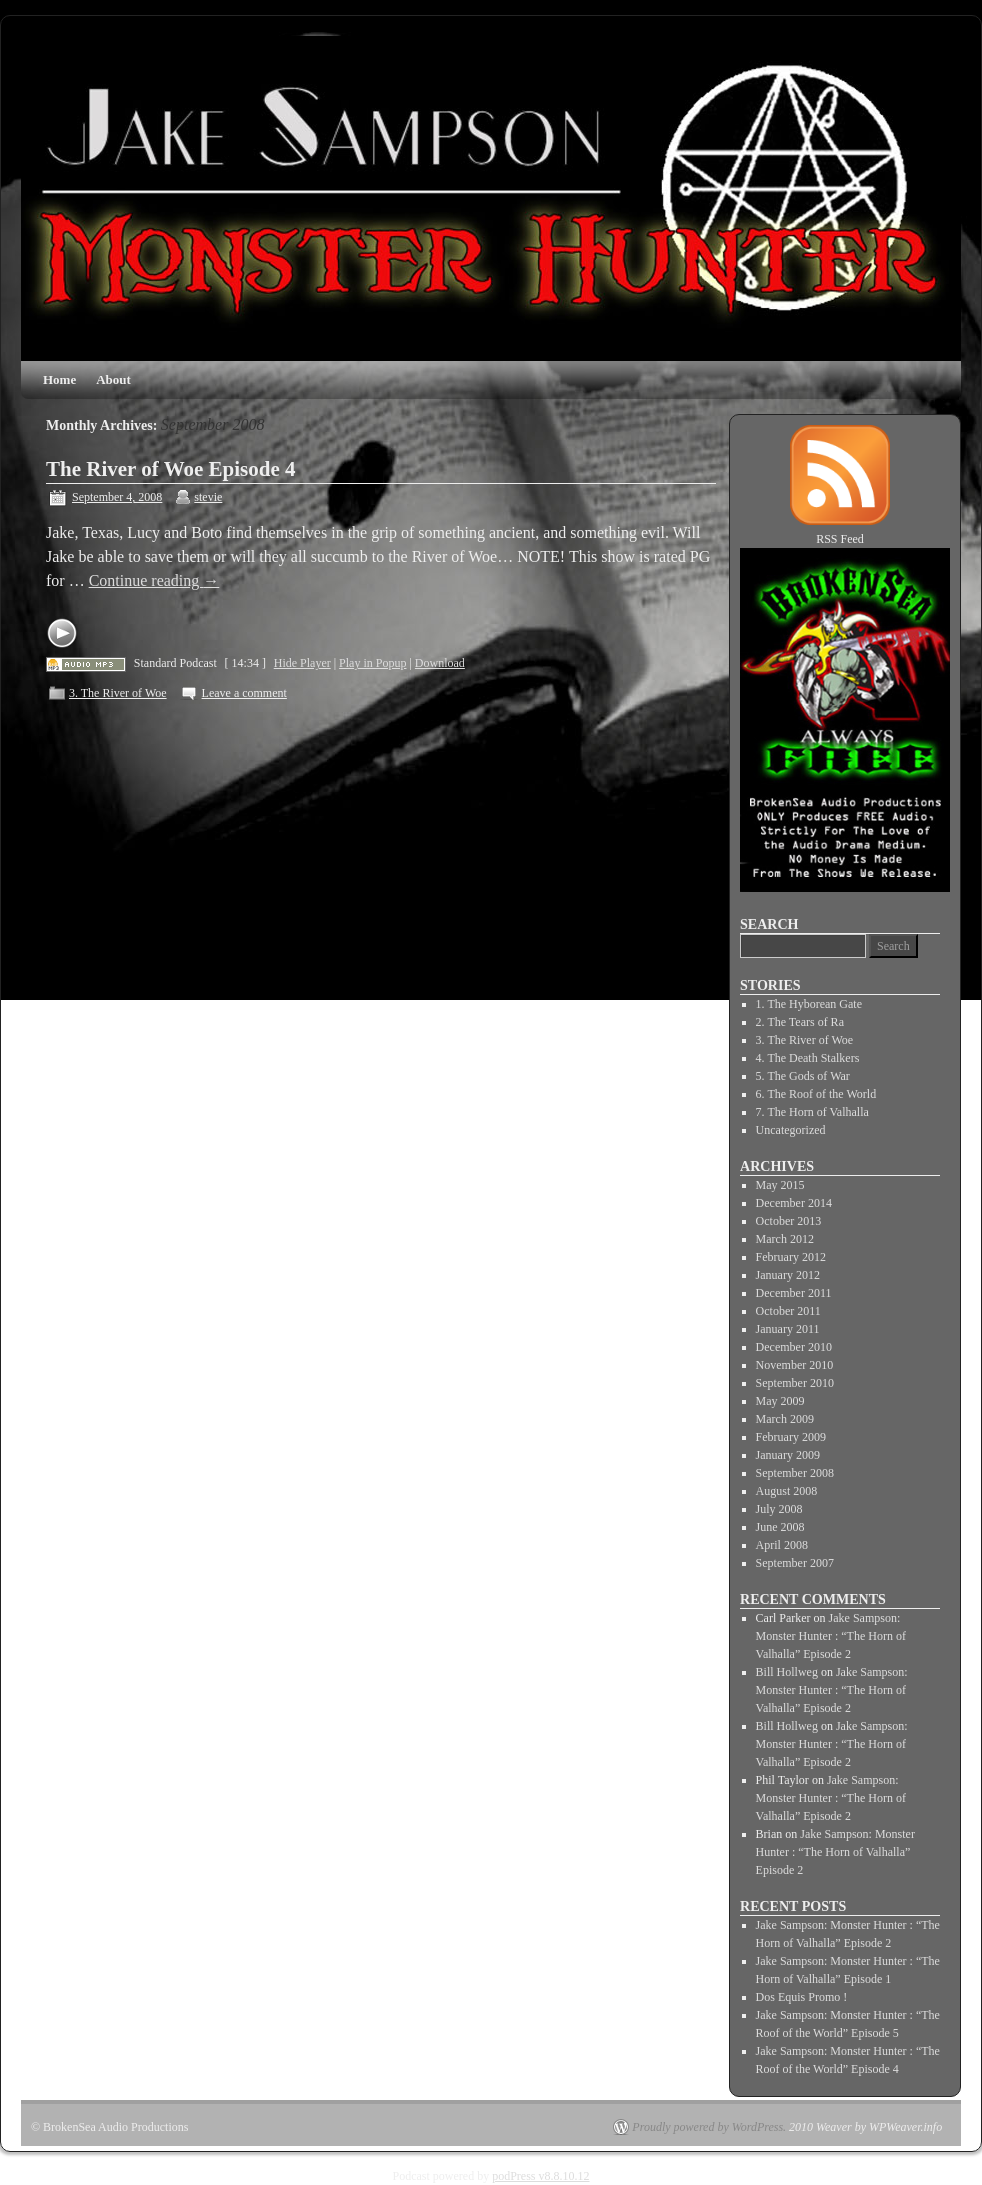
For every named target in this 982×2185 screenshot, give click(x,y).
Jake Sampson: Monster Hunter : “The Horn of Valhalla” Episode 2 (831, 1636)
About (113, 379)
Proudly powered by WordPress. (709, 2127)
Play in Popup (372, 663)
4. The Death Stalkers (808, 1058)
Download (440, 663)
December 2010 (794, 1347)
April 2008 (782, 1545)
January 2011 (788, 1329)
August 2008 (787, 1491)
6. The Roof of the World (816, 1094)
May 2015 (780, 1185)
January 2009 (788, 1455)
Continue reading (154, 580)
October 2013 (789, 1221)
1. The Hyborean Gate (809, 1004)
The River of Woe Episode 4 (171, 469)
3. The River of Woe (118, 693)
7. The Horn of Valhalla (812, 1112)
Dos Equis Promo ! (802, 1997)
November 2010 (795, 1365)
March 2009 (785, 1419)
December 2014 (794, 1203)
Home (59, 379)
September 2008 (795, 1473)
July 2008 (779, 1509)
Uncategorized (791, 1130)
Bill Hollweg (787, 1672)
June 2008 (780, 1527)
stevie (208, 497)
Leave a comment (244, 693)
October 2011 (788, 1311)
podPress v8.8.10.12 (540, 2176)
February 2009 (791, 1437)
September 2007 (795, 1563)
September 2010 (795, 1383)
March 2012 (785, 1239)
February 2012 (791, 1257)
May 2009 (780, 1401)
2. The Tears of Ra (800, 1022)
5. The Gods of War (803, 1076)
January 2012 (788, 1275)
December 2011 (794, 1293)
